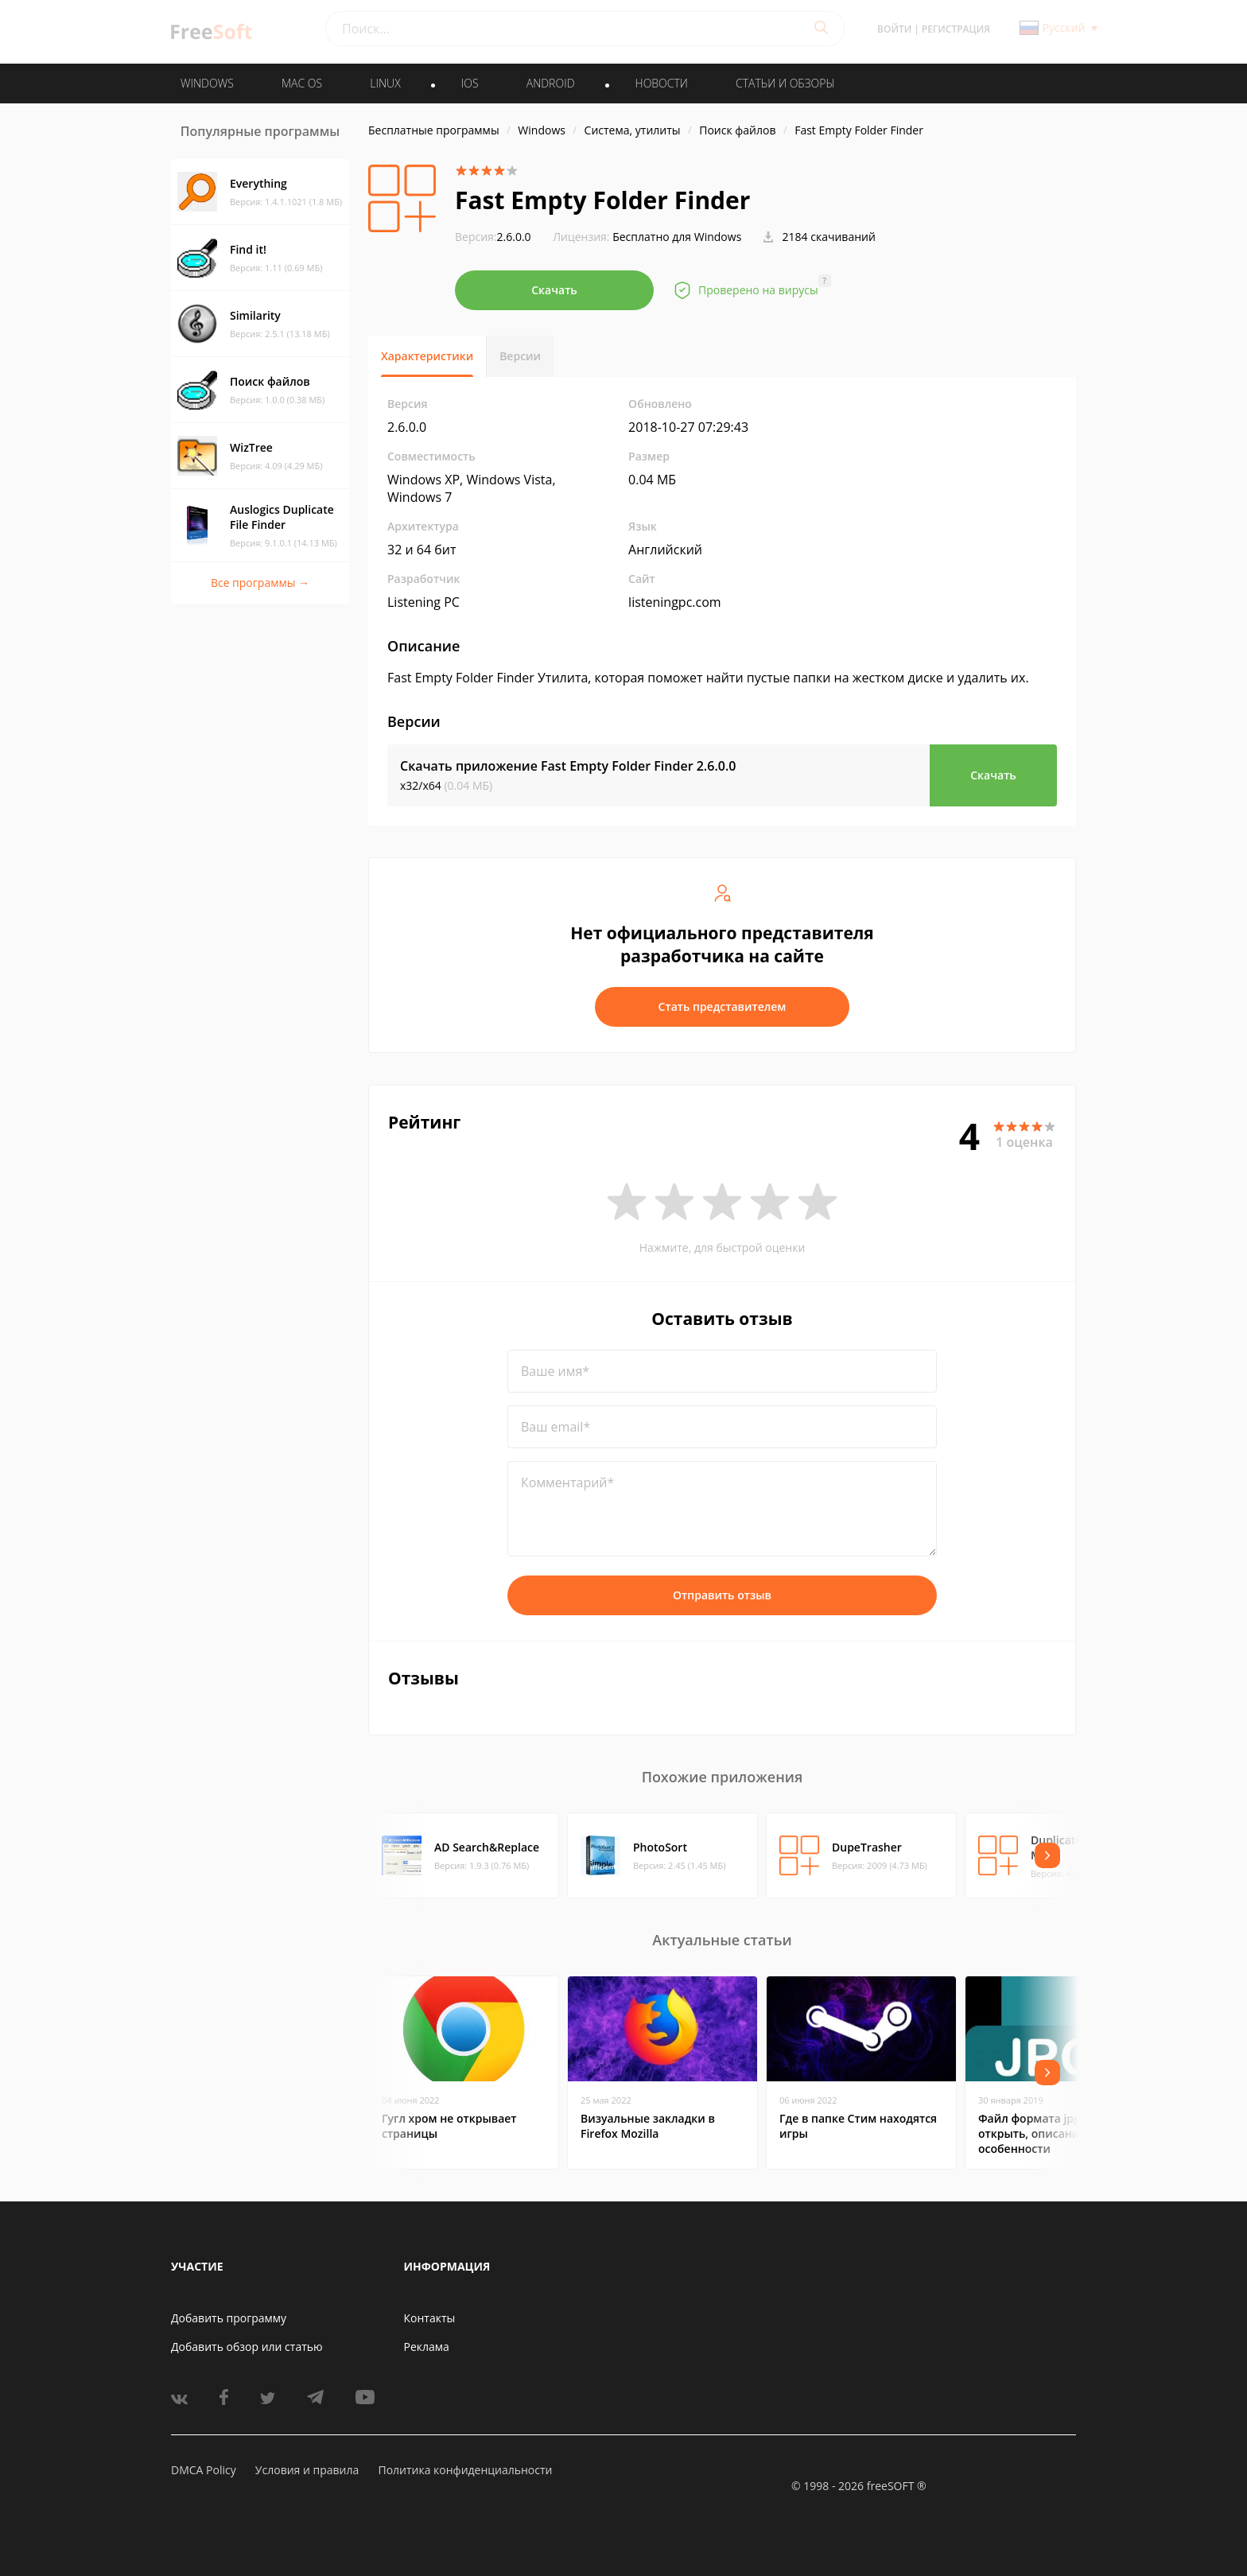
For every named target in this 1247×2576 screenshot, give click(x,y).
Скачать (554, 289)
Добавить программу (228, 2317)
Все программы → (260, 582)
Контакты (430, 2317)
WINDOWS (207, 83)
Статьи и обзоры (785, 83)
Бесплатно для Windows (676, 236)
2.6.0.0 (493, 236)
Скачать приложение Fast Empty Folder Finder (568, 766)
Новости (661, 83)
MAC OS (302, 83)
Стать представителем (722, 1006)
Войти (894, 29)
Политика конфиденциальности (465, 2469)
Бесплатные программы (433, 130)
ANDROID (550, 83)
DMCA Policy (203, 2469)
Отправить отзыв (722, 1595)
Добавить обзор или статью (247, 2346)
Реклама (426, 2346)
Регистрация (956, 29)
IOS (470, 83)
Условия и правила (307, 2469)
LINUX (385, 83)
